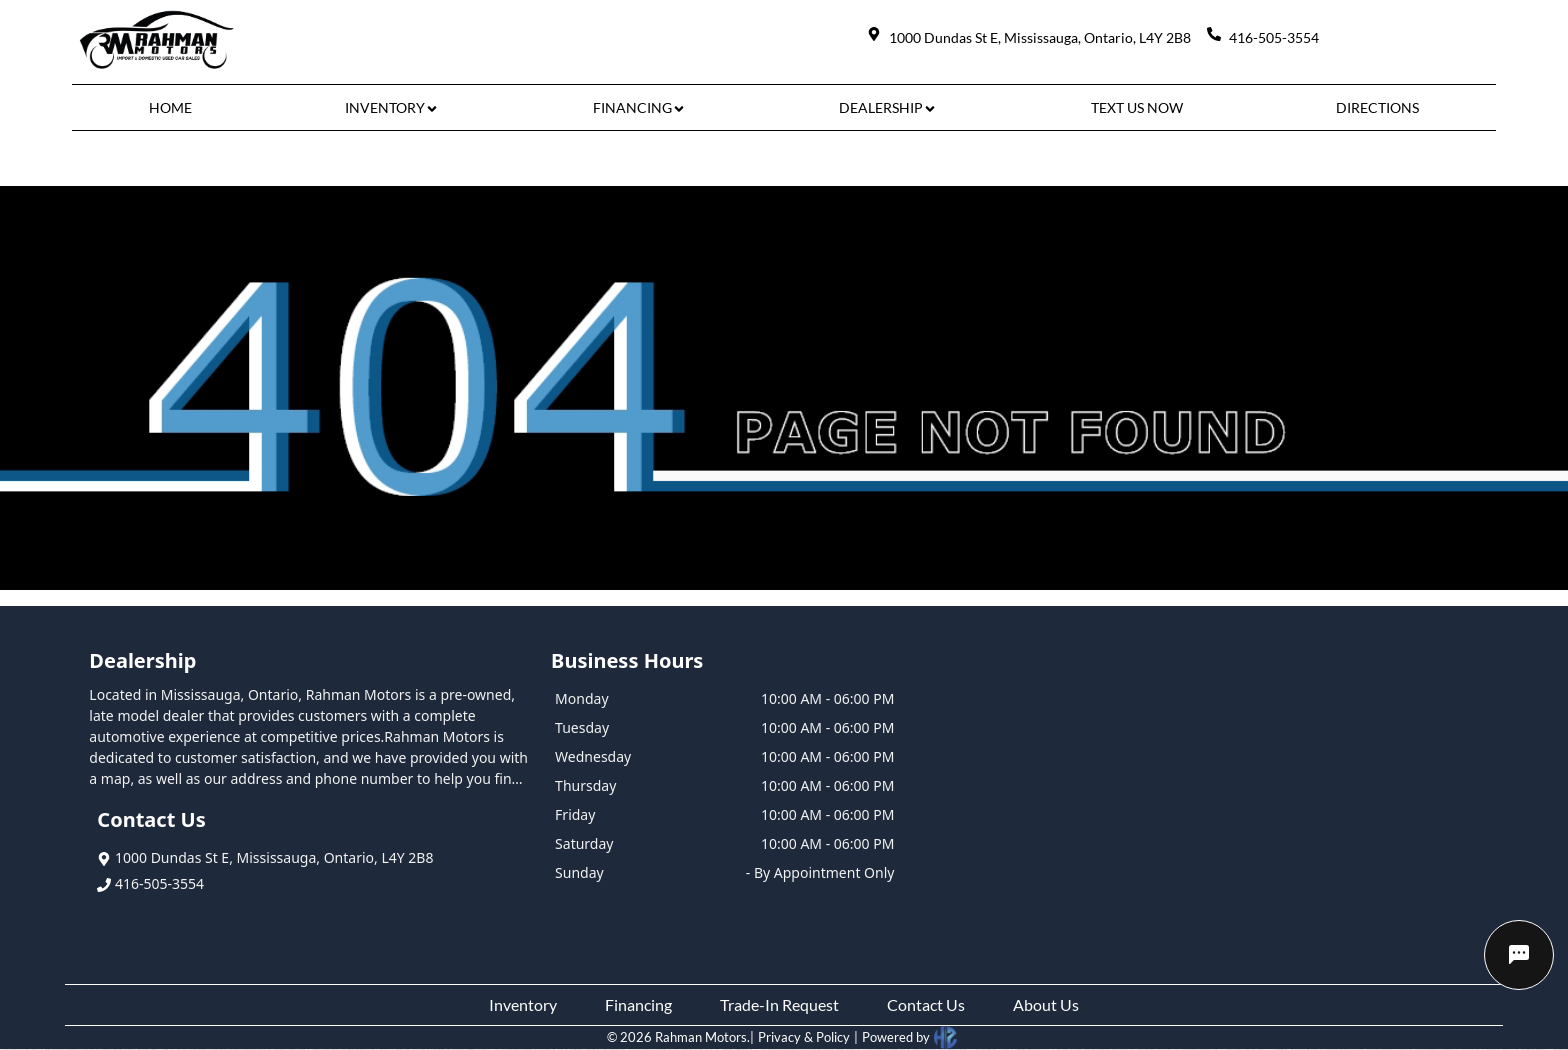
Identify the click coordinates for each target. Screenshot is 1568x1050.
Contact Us (926, 1004)
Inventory (523, 1004)
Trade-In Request (779, 1004)
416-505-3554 (150, 883)
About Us (1046, 1004)
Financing (638, 1004)
